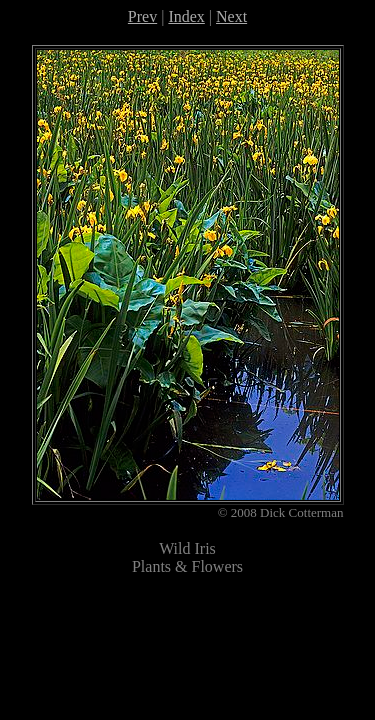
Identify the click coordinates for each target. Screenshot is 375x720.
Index (186, 16)
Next (231, 16)
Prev (142, 16)
